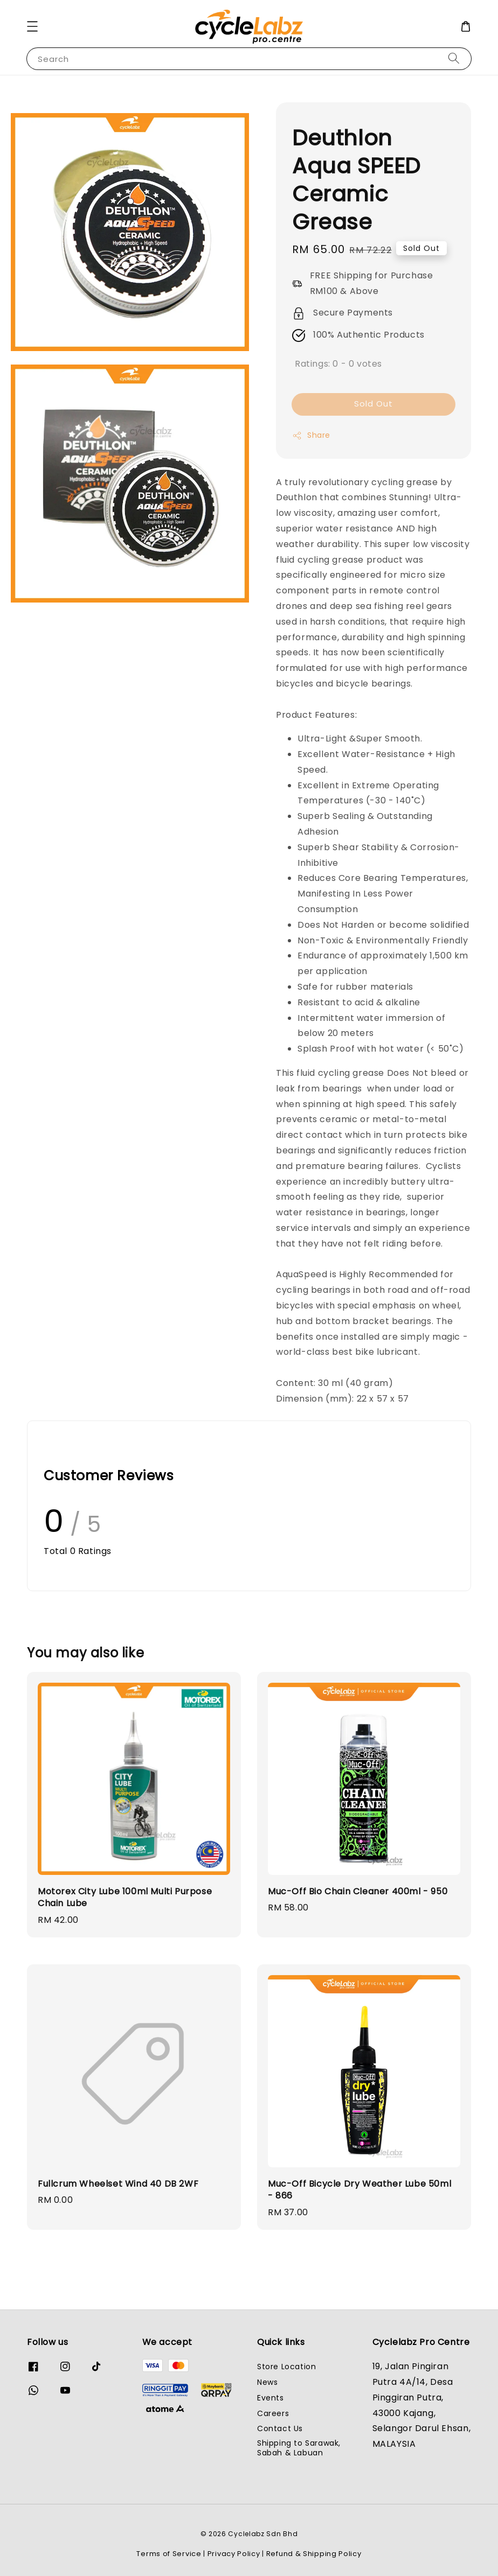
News (267, 2382)
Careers (273, 2413)
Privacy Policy (234, 2554)
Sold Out (373, 403)
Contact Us (280, 2428)
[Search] (454, 58)
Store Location (286, 2367)
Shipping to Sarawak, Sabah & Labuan (299, 2448)
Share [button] (311, 435)
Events (270, 2397)
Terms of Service (168, 2554)
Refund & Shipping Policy (314, 2554)
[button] (32, 26)
